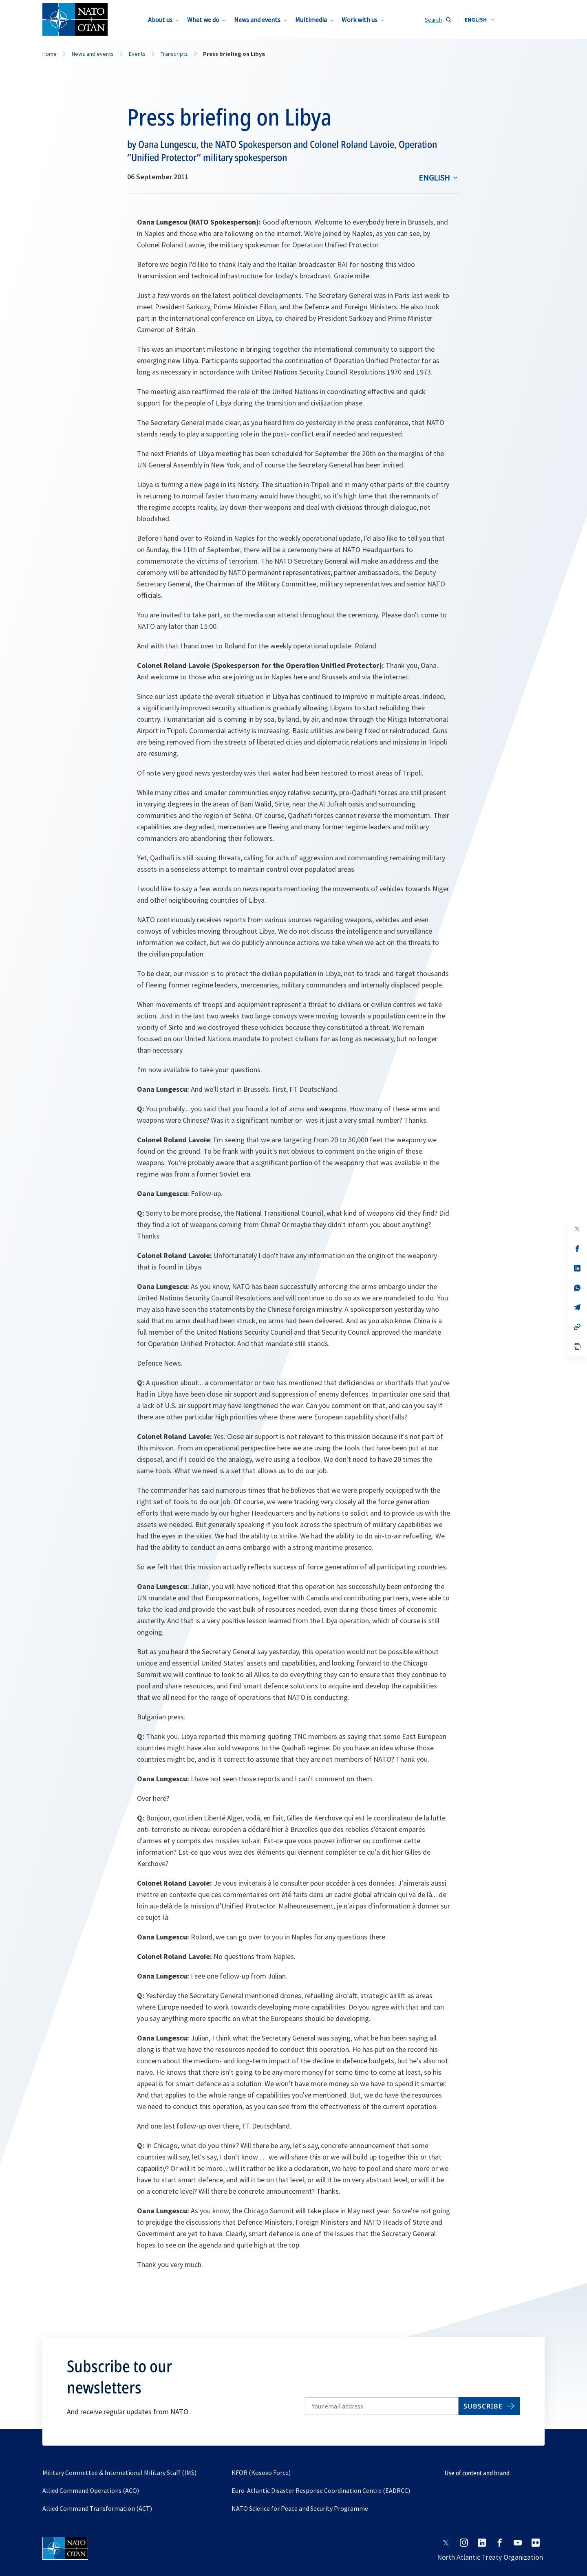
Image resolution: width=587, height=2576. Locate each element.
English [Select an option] (434, 177)
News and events (257, 19)
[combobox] (479, 19)
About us (160, 19)
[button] (479, 19)
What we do (203, 19)
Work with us (359, 19)
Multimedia (311, 19)
